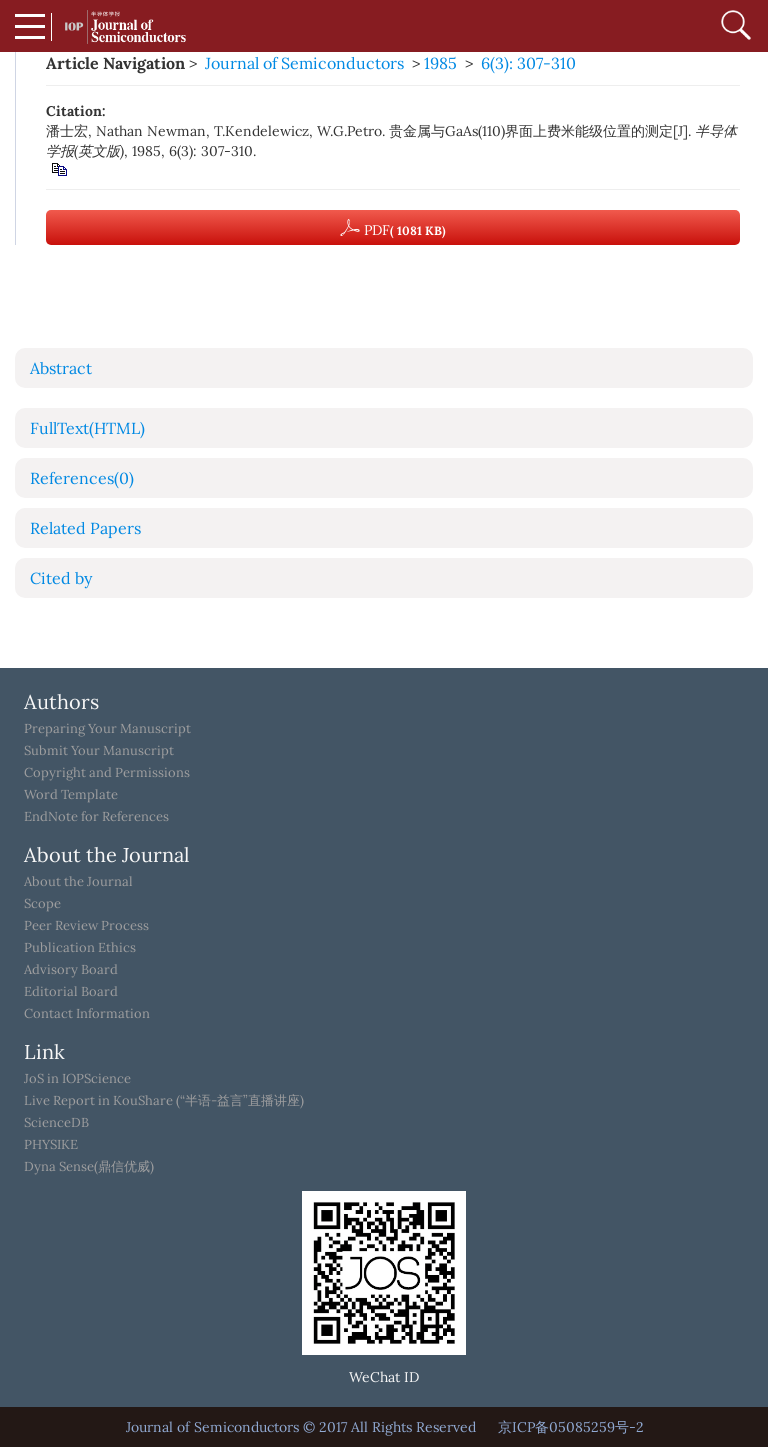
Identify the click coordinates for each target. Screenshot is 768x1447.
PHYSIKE (51, 1145)
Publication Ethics (80, 948)
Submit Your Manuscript (99, 751)
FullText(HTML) (87, 428)
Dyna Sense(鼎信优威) (89, 1167)
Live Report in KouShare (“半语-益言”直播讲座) (164, 1101)
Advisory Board (71, 970)
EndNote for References (96, 817)
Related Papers (85, 528)
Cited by (61, 578)
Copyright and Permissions (107, 773)
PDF (393, 228)
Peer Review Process (86, 926)
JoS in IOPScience (77, 1079)
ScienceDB (56, 1123)
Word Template (71, 795)
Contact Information (87, 1014)
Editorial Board (71, 992)
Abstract (61, 368)
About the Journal (78, 882)
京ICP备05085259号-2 (571, 1427)
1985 (440, 63)
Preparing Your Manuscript (107, 729)
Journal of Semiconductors (304, 63)
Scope (42, 904)
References (82, 478)
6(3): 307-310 (528, 63)
